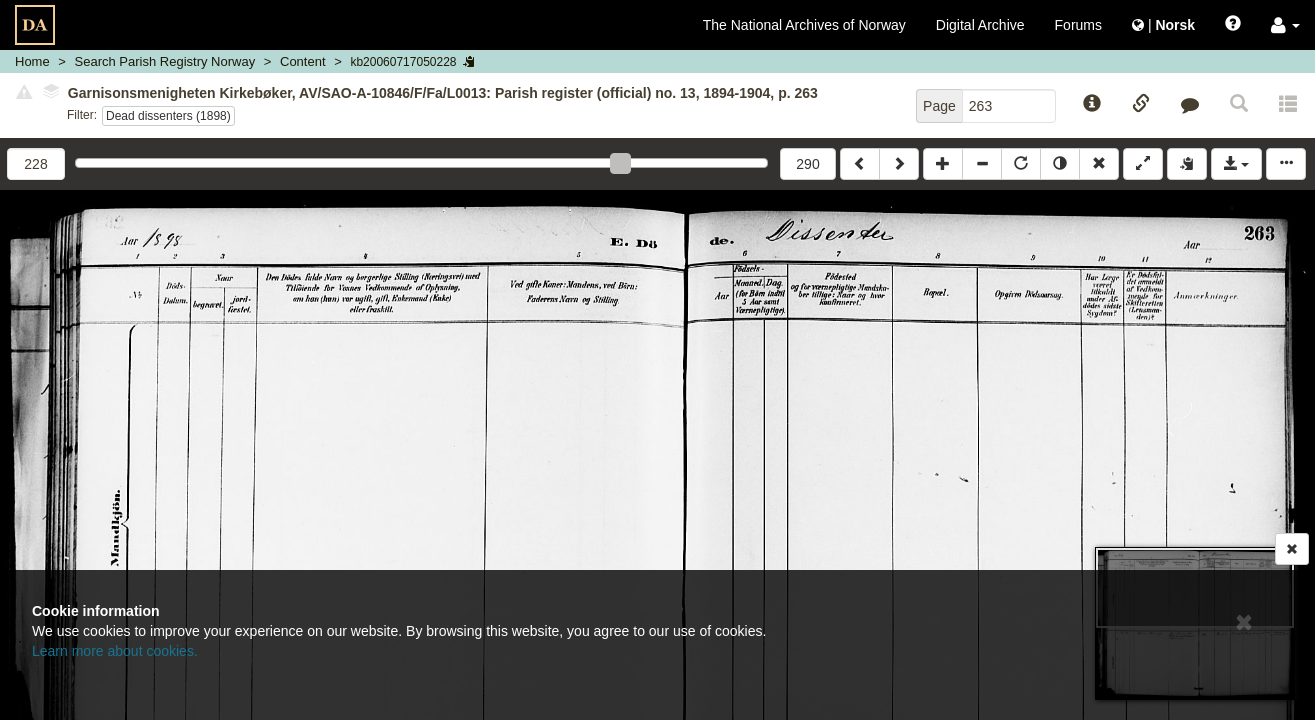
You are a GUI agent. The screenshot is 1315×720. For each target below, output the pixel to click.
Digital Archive (980, 25)
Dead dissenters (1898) (168, 116)
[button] (1285, 25)
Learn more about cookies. (115, 651)
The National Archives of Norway (804, 25)
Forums (1078, 25)
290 (807, 164)
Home (32, 61)
